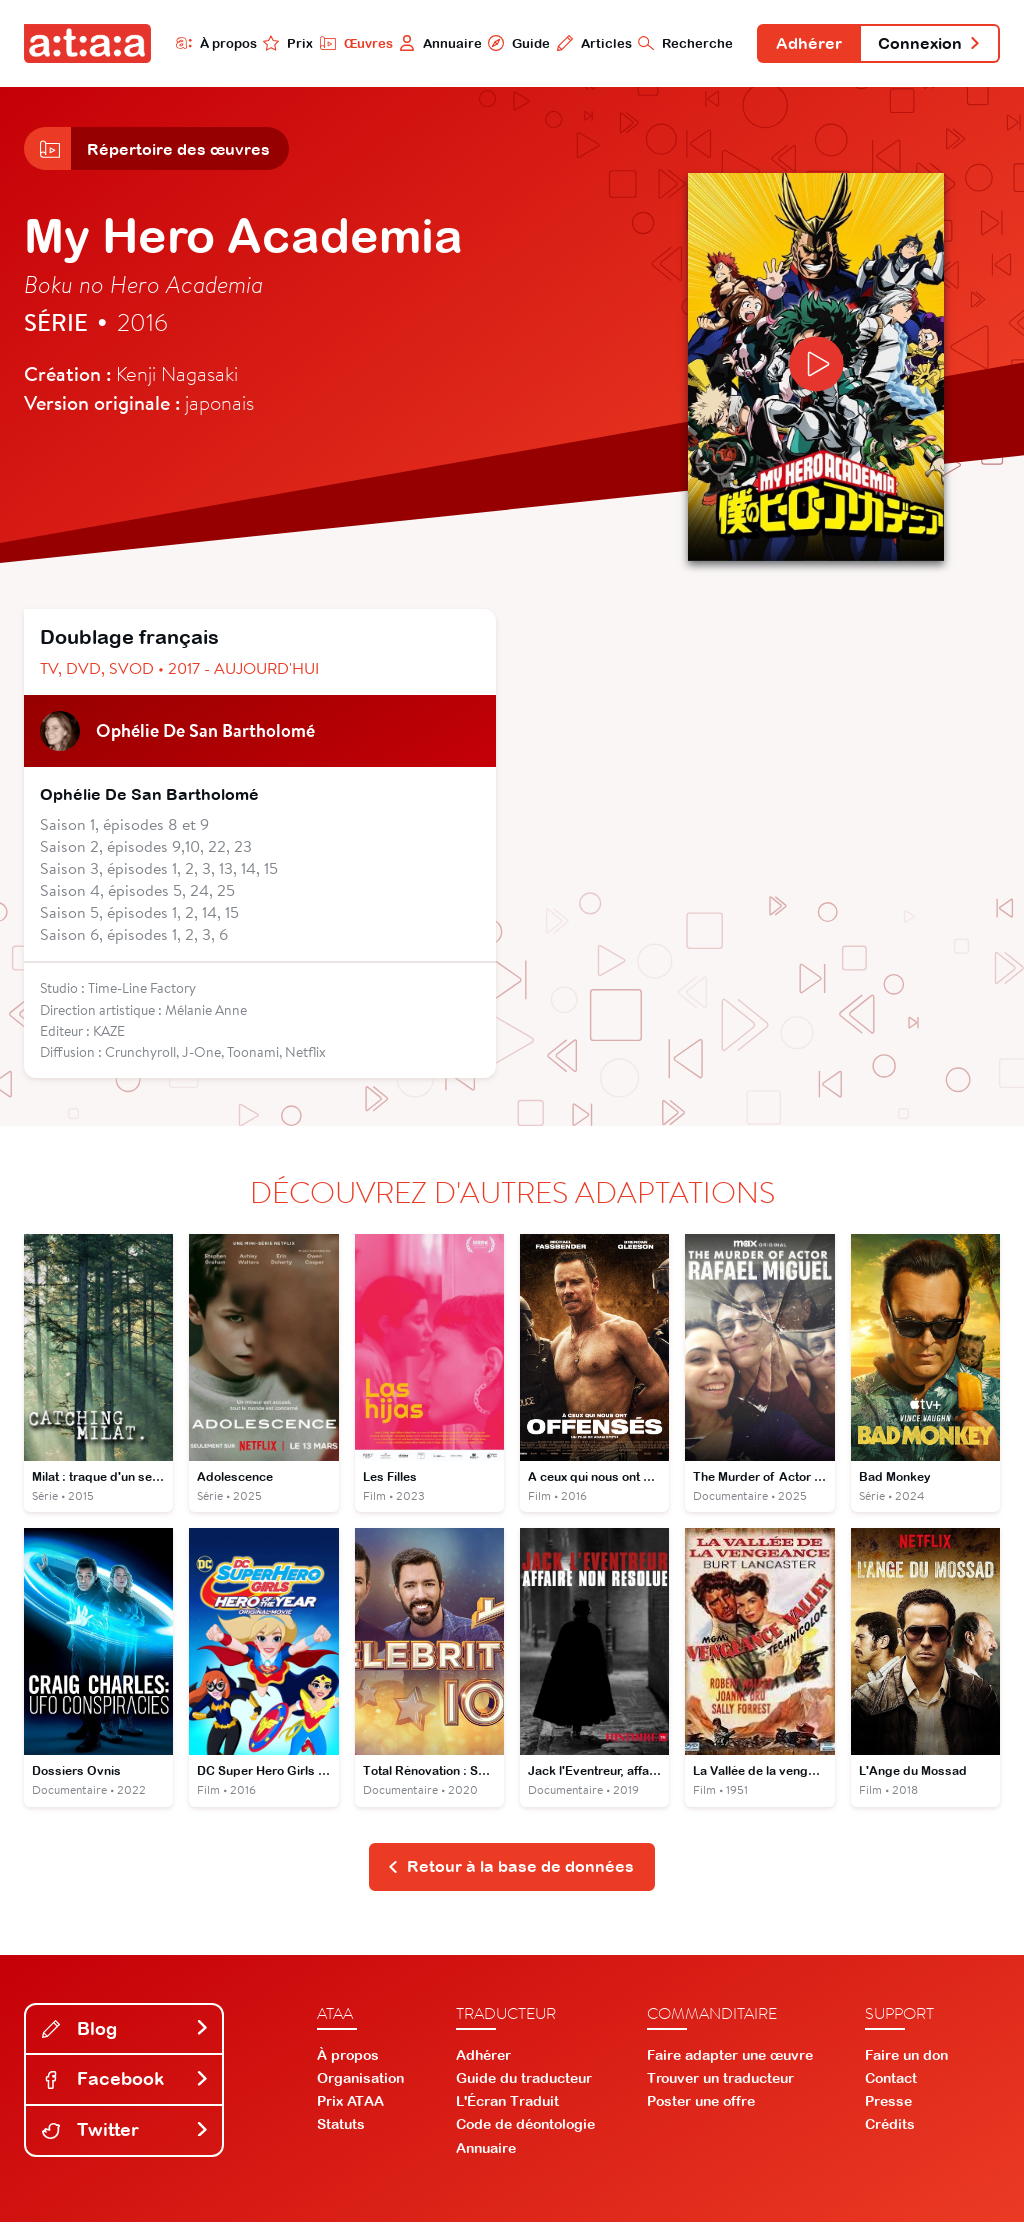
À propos (209, 43)
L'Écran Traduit (507, 2106)
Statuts (341, 2129)
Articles (588, 43)
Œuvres (349, 43)
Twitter (126, 2134)
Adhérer (805, 44)
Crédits (890, 2129)
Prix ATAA (350, 2106)
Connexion (928, 44)
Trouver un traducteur (720, 2082)
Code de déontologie (525, 2129)
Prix (282, 43)
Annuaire (434, 43)
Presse (888, 2106)
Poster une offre (701, 2106)
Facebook (126, 2083)
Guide (513, 43)
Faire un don (906, 2059)
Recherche (680, 43)
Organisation (360, 2082)
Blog (126, 2032)
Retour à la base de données (510, 1870)
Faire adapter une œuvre (730, 2059)
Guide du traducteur (524, 2082)
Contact (891, 2082)
